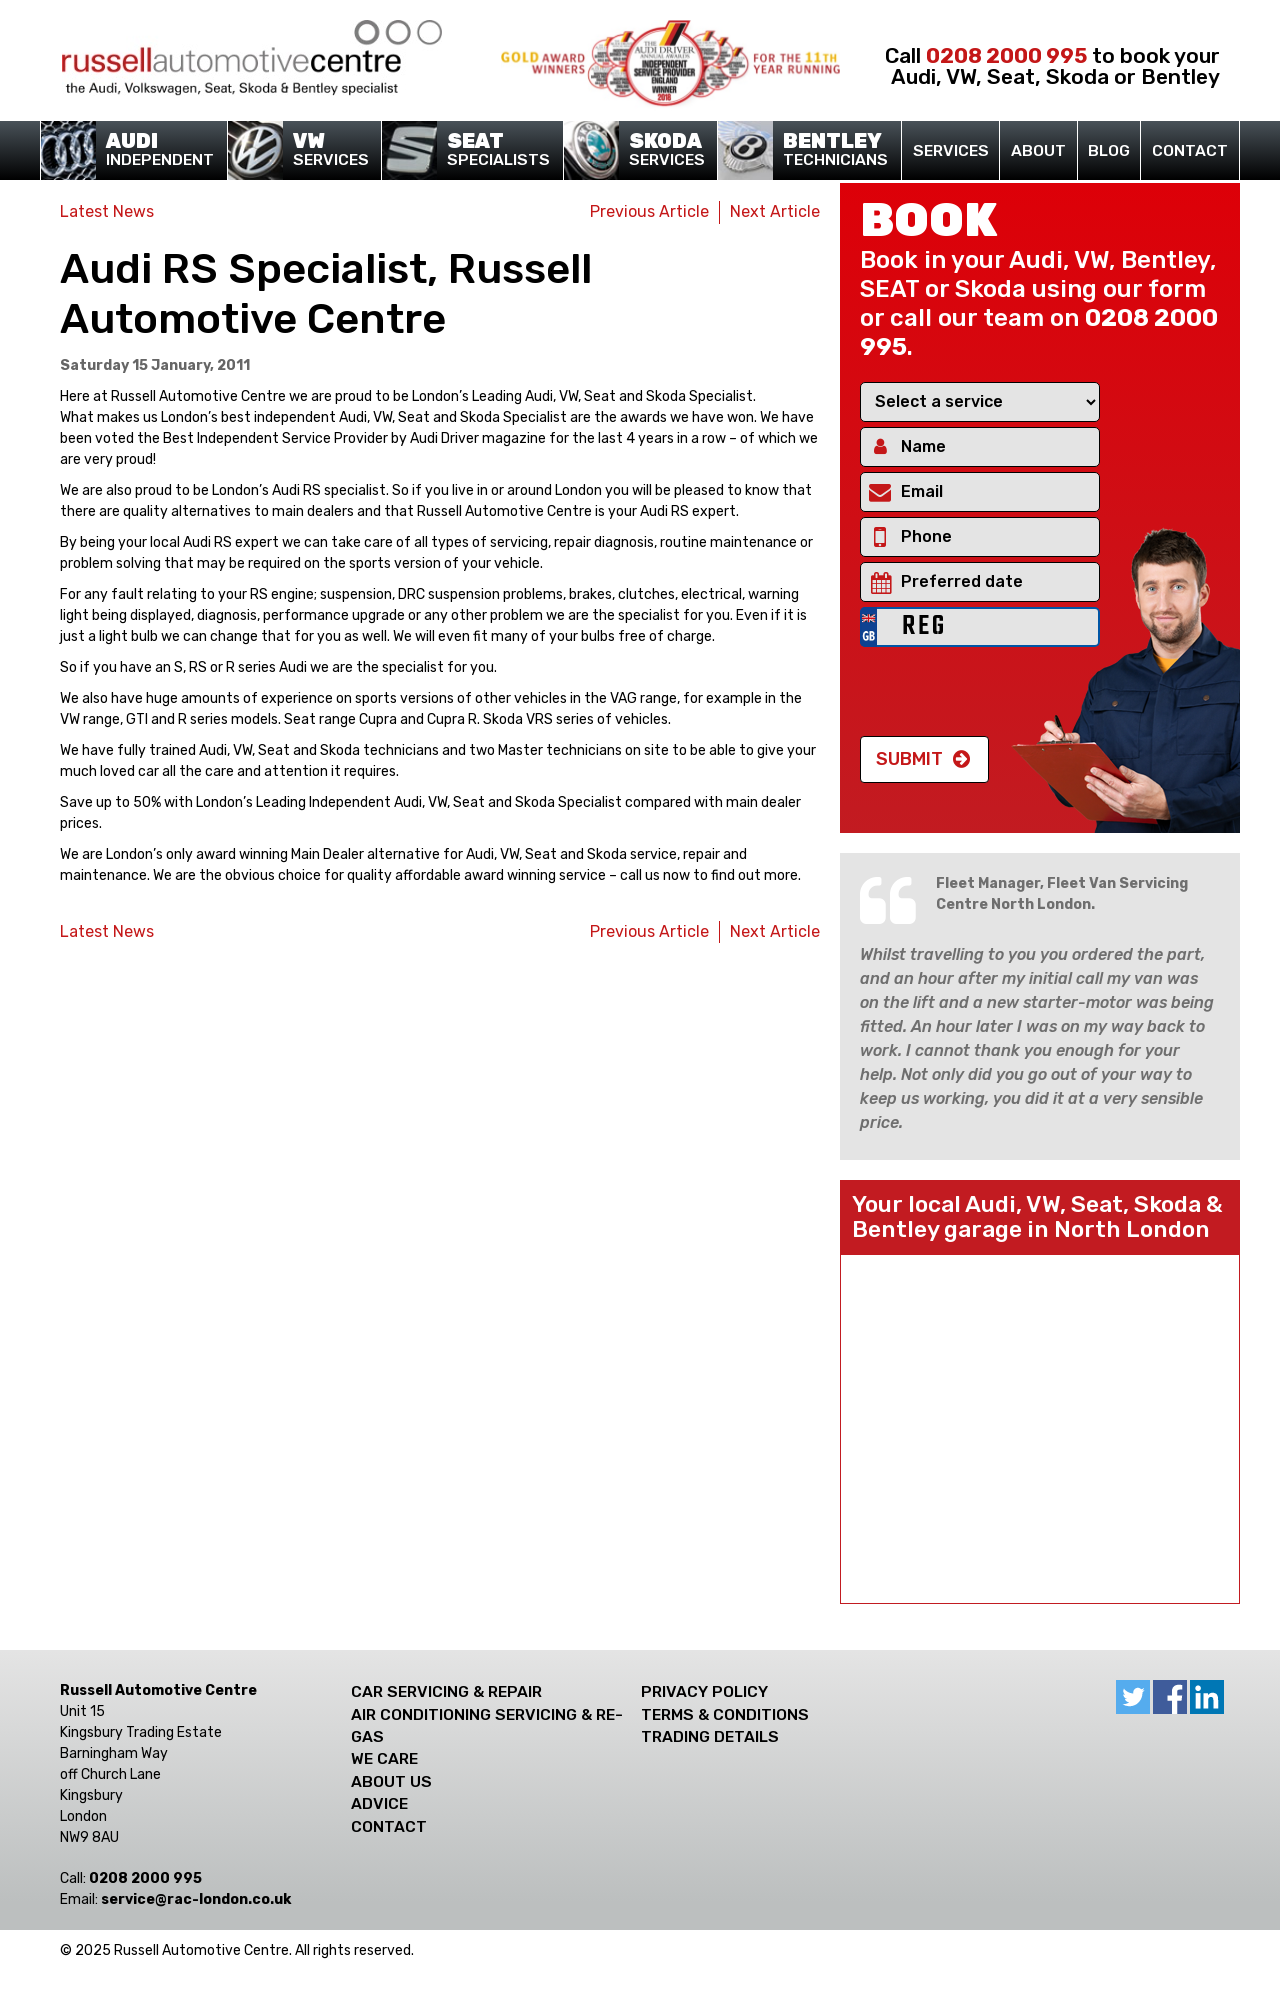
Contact (1190, 150)
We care (384, 1758)
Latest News (107, 211)
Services (324, 150)
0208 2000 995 (1006, 55)
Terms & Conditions (725, 1714)
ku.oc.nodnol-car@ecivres (196, 1899)
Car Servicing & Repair (446, 1691)
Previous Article (649, 211)
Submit (909, 759)
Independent (154, 150)
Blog (1109, 150)
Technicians (829, 150)
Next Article (775, 211)
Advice (379, 1803)
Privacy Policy (704, 1691)
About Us (391, 1781)
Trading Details (710, 1736)
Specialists (492, 150)
